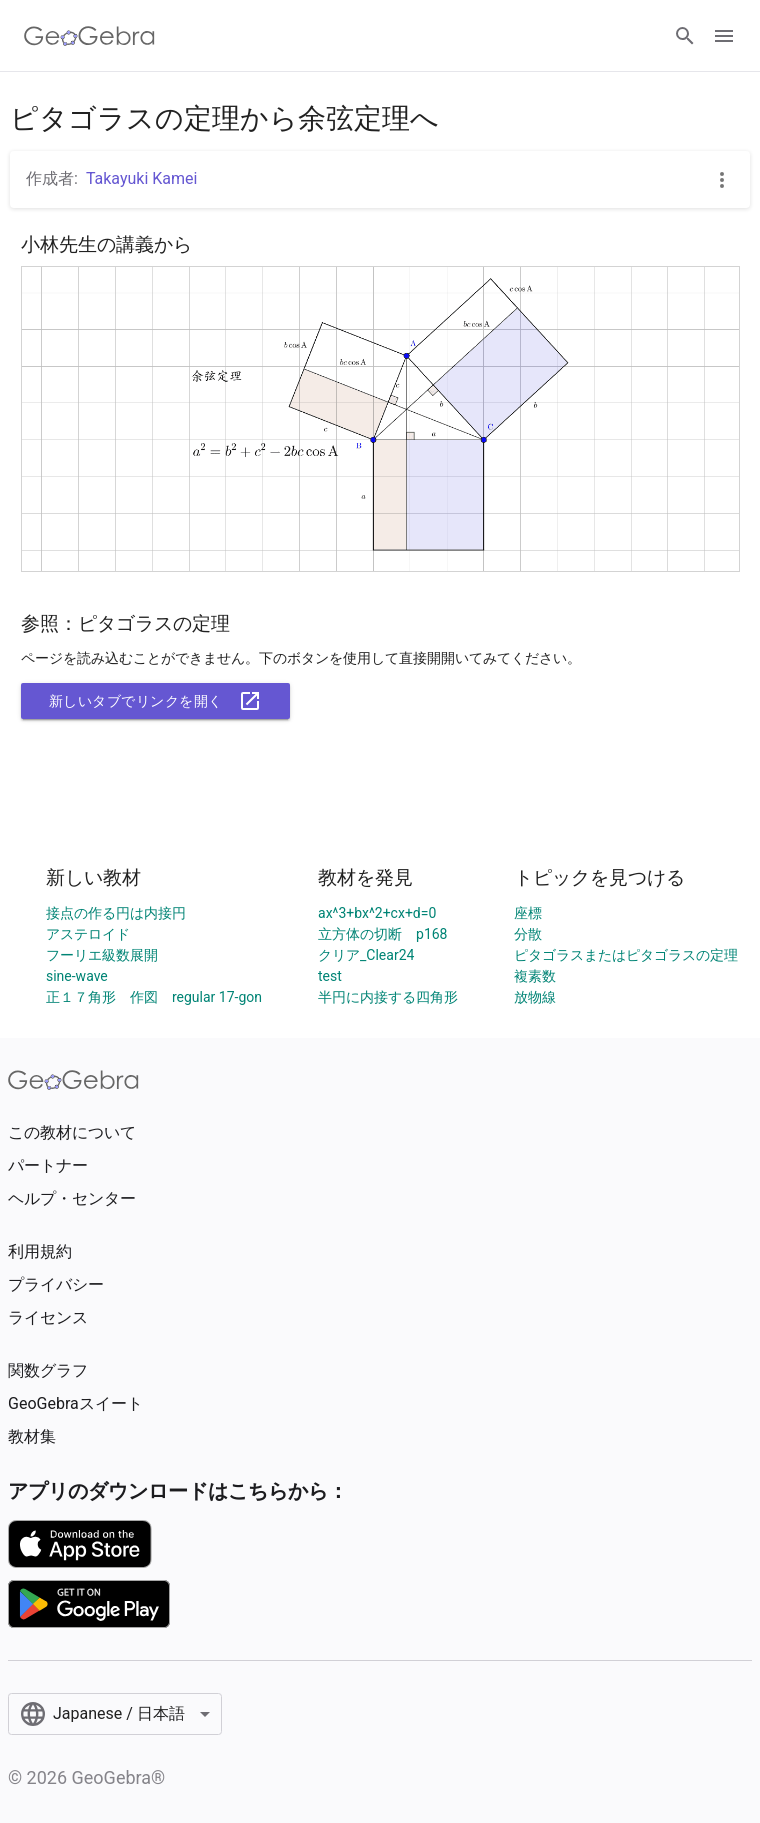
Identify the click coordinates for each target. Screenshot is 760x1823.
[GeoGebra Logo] (89, 36)
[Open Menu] (724, 36)
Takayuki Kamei (142, 178)
